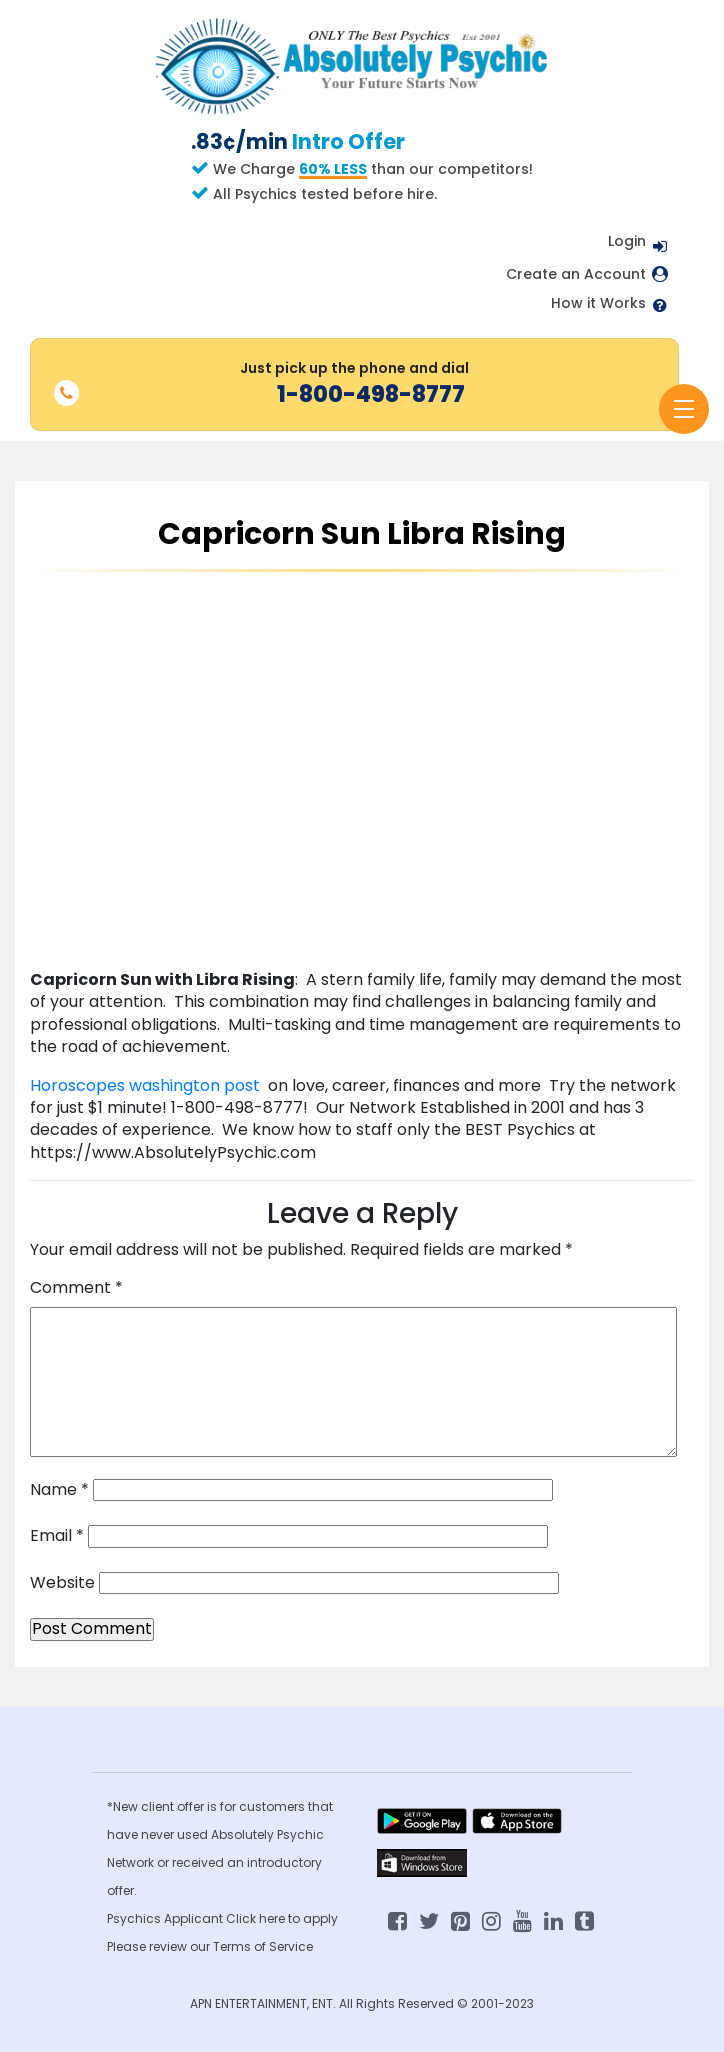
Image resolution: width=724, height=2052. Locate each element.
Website (62, 1583)
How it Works (598, 303)
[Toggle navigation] (684, 409)
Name (59, 1490)
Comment (76, 1288)
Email (57, 1536)
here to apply (298, 1918)
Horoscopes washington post (147, 1085)
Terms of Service (263, 1946)
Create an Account (576, 274)
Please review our (160, 1946)
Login (627, 241)
